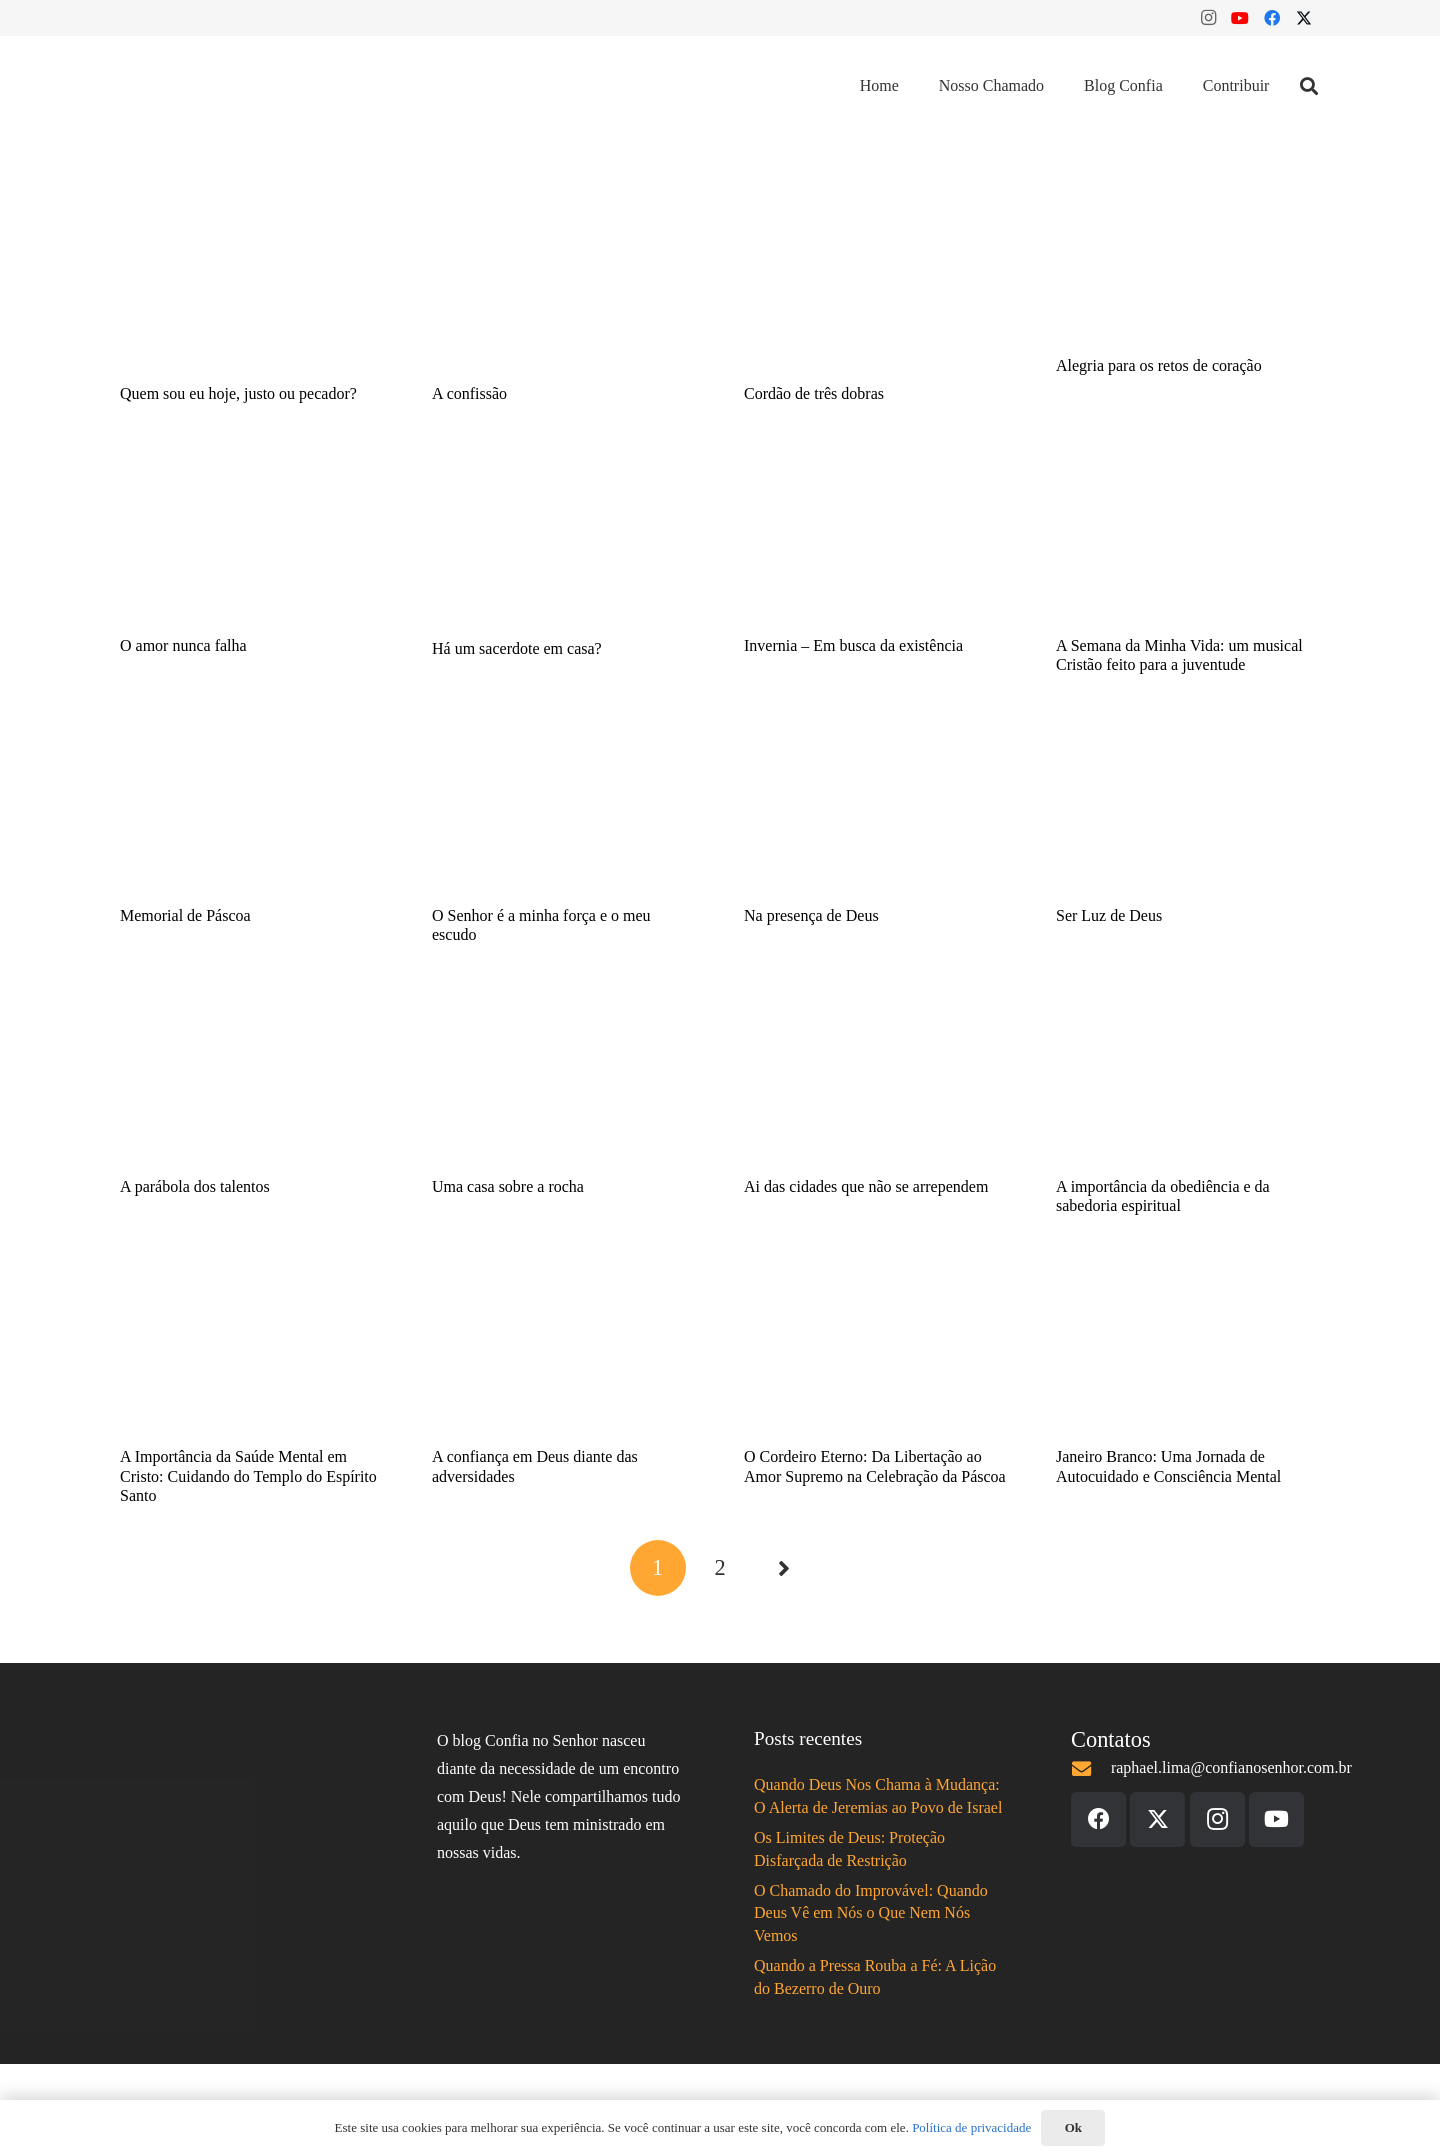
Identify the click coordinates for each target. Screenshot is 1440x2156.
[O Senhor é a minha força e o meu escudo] (564, 810)
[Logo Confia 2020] (207, 86)
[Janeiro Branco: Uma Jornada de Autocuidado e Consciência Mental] (1188, 1351)
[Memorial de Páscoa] (252, 810)
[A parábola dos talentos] (252, 1081)
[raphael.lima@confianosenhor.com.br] (1091, 1768)
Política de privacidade (971, 2127)
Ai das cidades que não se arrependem (866, 1186)
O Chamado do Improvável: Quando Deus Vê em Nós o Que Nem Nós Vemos (871, 1913)
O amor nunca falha (183, 645)
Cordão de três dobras (814, 393)
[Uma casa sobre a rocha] (564, 1081)
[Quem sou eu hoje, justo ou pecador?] (252, 288)
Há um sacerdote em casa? (517, 648)
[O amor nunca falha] (252, 539)
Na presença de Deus (811, 915)
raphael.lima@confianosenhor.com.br (1231, 1767)
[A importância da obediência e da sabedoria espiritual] (1188, 1081)
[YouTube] (1240, 18)
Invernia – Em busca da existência (853, 645)
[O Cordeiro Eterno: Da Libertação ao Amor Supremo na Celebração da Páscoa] (876, 1351)
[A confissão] (564, 288)
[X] (1304, 18)
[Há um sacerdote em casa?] (564, 541)
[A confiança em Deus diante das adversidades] (564, 1351)
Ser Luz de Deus (1109, 915)
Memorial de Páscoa (185, 915)
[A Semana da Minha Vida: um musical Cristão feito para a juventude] (1188, 539)
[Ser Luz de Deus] (1188, 810)
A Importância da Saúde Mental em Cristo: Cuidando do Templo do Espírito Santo (248, 1475)
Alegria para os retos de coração (1159, 365)
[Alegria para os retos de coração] (1188, 274)
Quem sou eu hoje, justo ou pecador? (238, 393)
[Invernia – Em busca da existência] (876, 539)
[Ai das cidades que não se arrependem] (876, 1081)
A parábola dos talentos (195, 1186)
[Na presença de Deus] (876, 810)
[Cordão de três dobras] (876, 288)
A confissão (469, 393)
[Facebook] (1272, 18)
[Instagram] (1208, 18)
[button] (1309, 86)
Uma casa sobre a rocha (508, 1186)
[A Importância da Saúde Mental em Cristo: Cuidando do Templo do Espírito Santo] (252, 1351)
